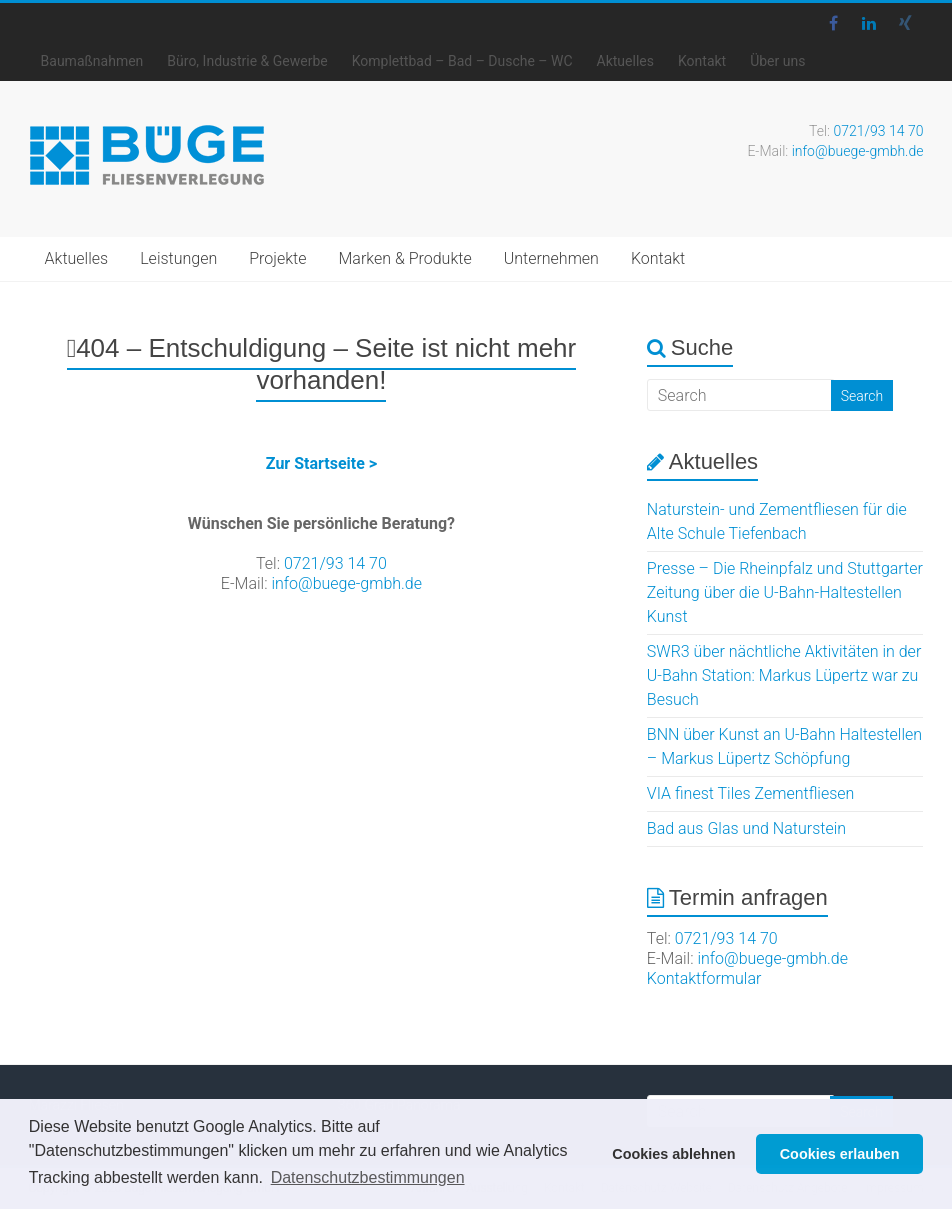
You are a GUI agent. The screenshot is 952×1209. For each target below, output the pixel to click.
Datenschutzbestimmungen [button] (368, 1177)
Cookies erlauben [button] (840, 1154)
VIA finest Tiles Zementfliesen (751, 793)
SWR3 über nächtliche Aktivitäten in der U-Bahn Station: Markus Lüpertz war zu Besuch (784, 675)
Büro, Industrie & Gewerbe (247, 61)
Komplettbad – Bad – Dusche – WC (462, 61)
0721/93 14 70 (878, 131)
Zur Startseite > (321, 463)
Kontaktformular (704, 978)
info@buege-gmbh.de (858, 151)
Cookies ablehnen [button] (673, 1154)
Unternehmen (551, 258)
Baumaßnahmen (92, 61)
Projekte (277, 258)
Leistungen (178, 258)
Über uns (777, 61)
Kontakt (702, 61)
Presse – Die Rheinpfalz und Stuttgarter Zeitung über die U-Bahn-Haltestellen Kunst (785, 592)
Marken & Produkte (404, 258)
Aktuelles (625, 61)
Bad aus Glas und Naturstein (746, 828)
